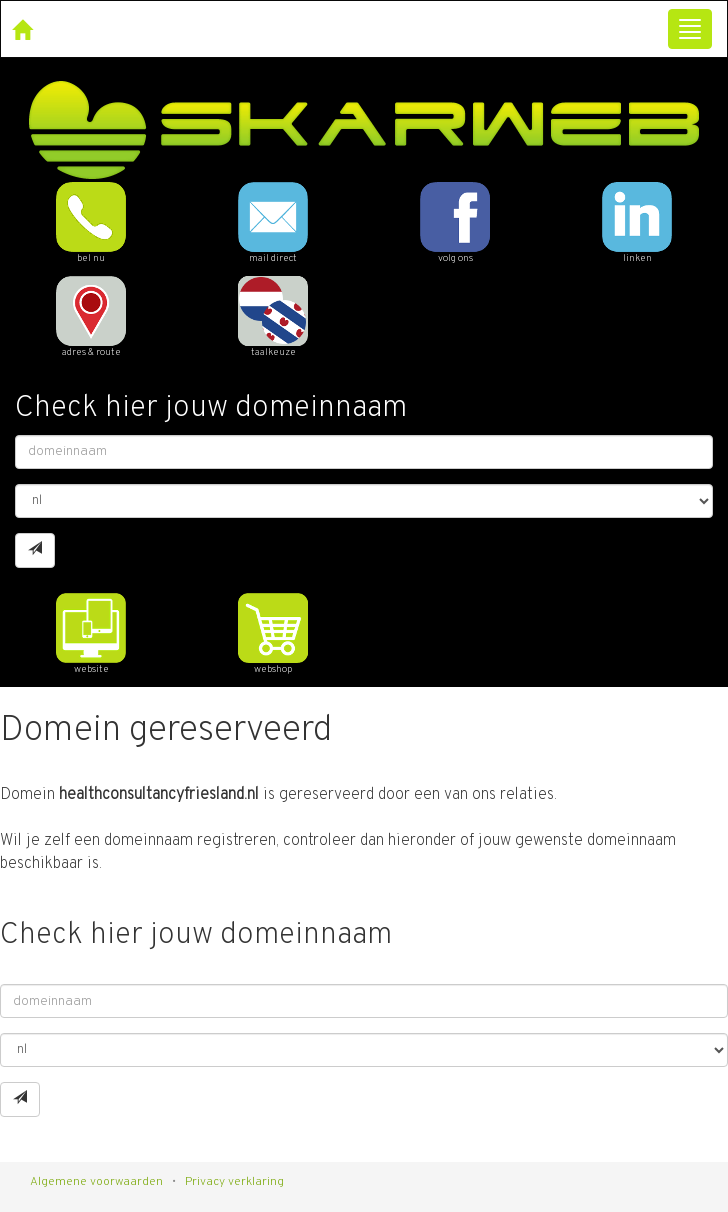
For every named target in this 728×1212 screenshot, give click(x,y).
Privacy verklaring (234, 1182)
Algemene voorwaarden (96, 1182)
